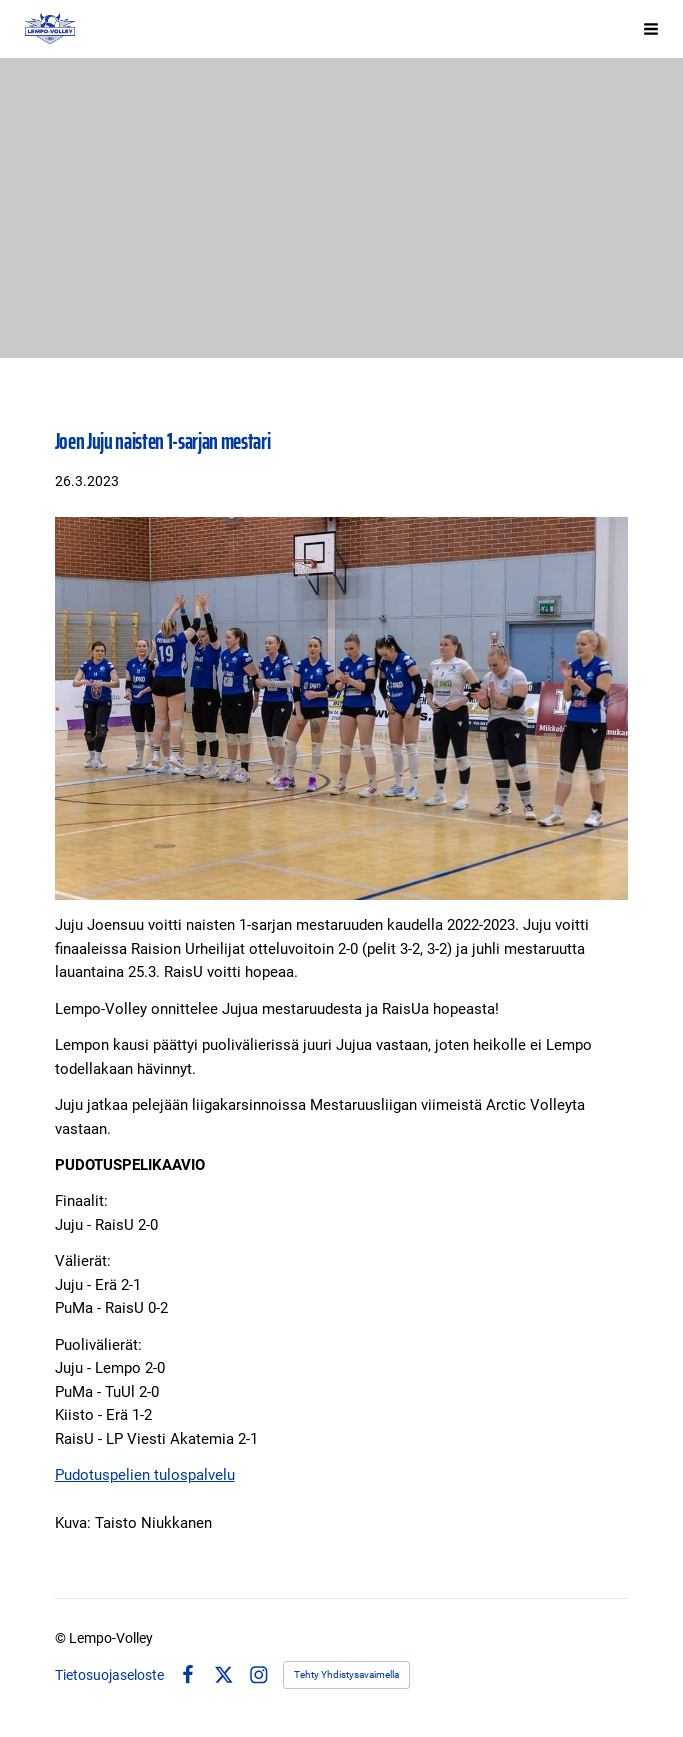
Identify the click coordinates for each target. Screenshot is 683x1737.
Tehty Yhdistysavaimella (346, 1674)
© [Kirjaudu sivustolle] (62, 1638)
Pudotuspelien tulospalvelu (145, 1475)
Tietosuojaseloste (109, 1675)
